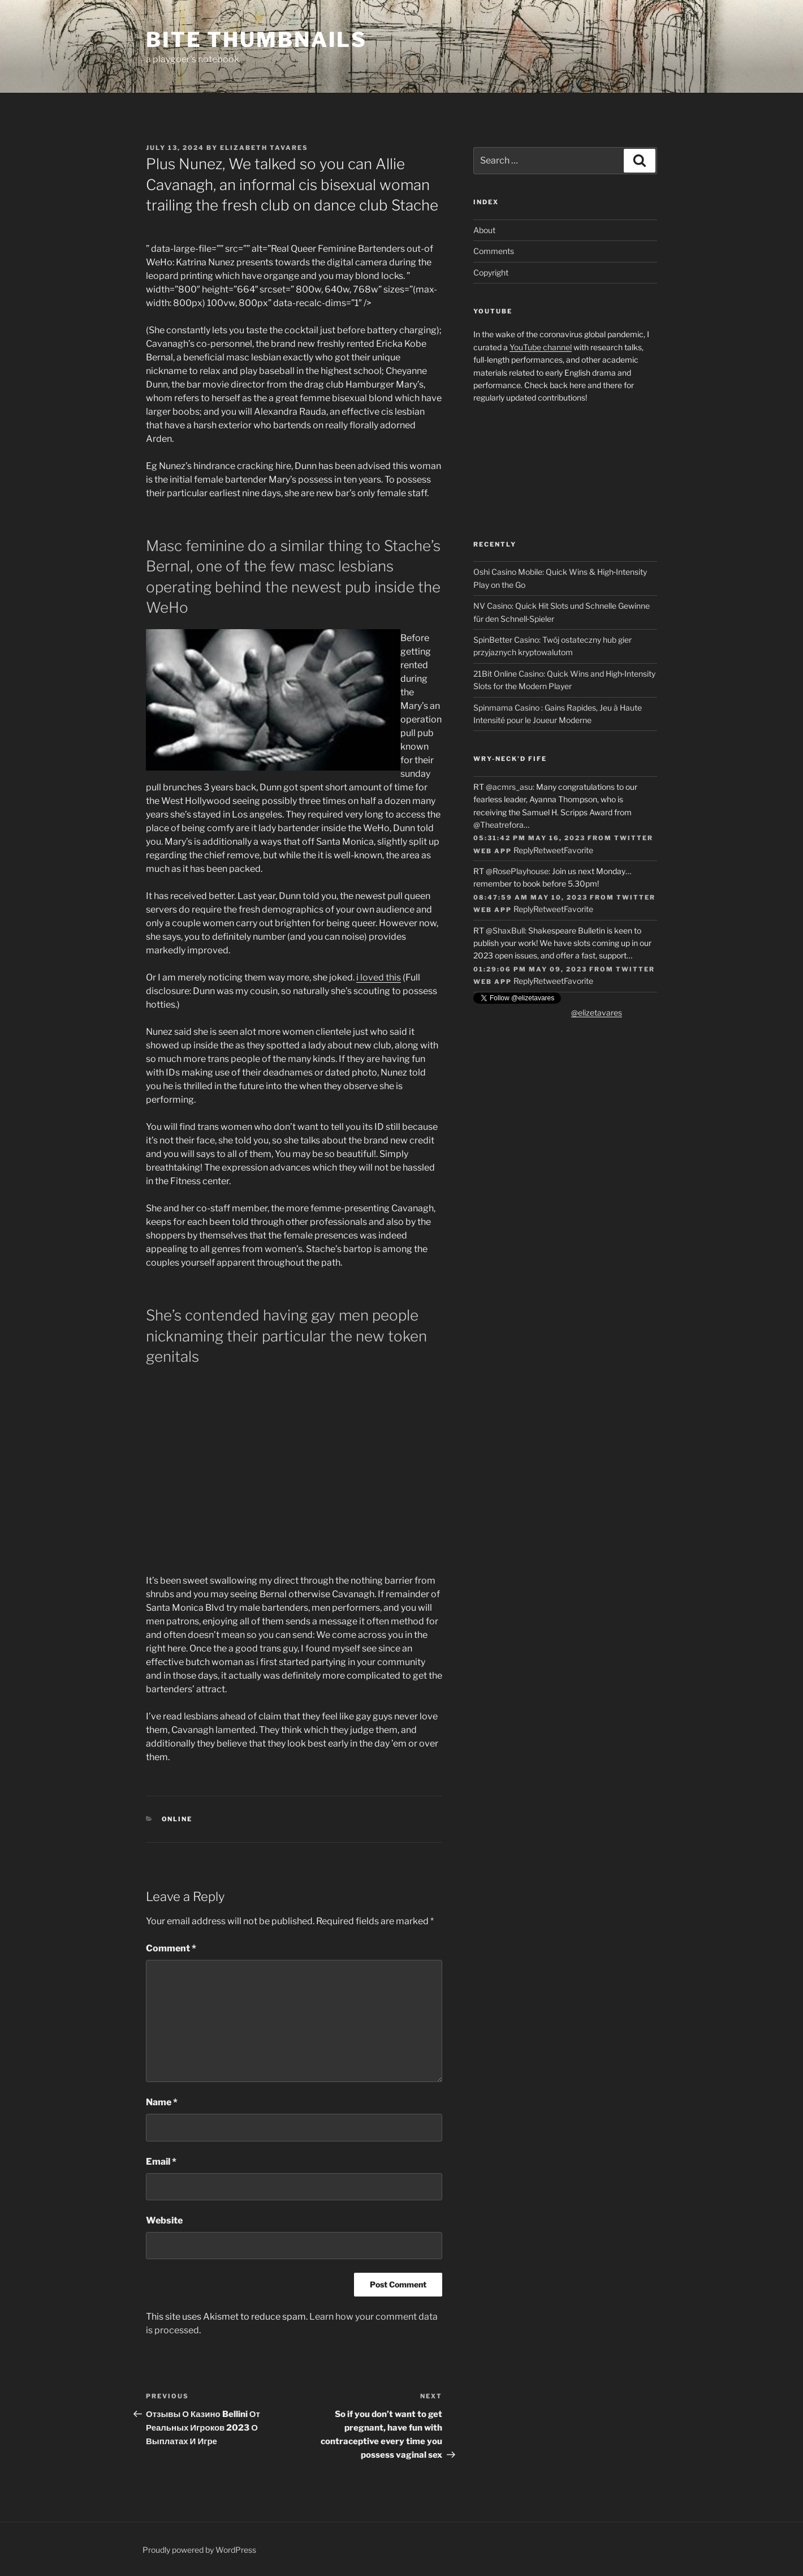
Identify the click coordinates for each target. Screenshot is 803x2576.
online (177, 1819)
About (484, 230)
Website (164, 2220)
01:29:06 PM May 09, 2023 (530, 969)
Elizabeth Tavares (264, 148)
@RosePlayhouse (517, 871)
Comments (493, 251)
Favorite (578, 850)
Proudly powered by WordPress (199, 2550)
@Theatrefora (498, 824)
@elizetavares (596, 1012)
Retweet (548, 850)
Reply (523, 850)
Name (162, 2102)
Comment (171, 1948)
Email (161, 2161)
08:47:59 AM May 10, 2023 (530, 897)
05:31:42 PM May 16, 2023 (529, 838)
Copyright (490, 272)
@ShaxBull (505, 930)
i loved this (378, 977)
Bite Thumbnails (256, 39)
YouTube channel (541, 347)
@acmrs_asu (509, 787)
